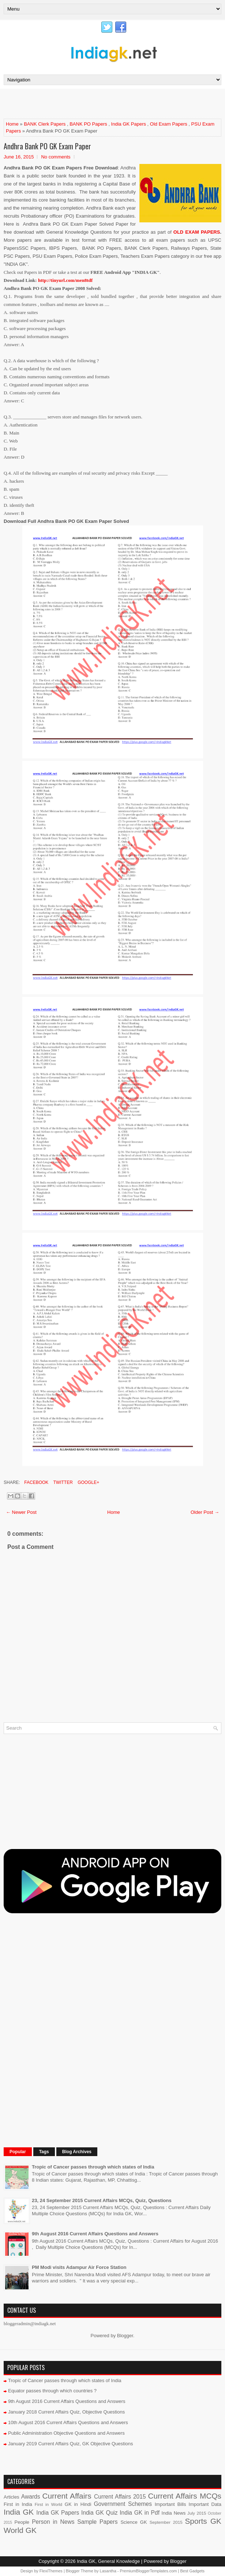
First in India (18, 2504)
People (22, 2522)
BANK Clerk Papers (44, 124)
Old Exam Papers (168, 124)
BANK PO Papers (88, 124)
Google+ (87, 1482)
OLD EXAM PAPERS (196, 232)
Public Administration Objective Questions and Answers (66, 2433)
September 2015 (166, 2522)
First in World (48, 2504)
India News (174, 2513)
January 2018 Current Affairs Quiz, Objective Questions (66, 2412)
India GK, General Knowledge (108, 2561)
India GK (19, 2512)
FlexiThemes (51, 2571)
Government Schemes (123, 2504)
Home (12, 124)
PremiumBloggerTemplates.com (148, 2571)
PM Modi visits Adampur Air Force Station (79, 2267)
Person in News (53, 2522)
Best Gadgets (192, 2571)
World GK (20, 2530)
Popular (18, 2151)
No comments (55, 157)
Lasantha (108, 2571)
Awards (30, 2496)
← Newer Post (21, 1512)
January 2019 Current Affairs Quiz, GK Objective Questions (70, 2443)
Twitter (62, 1482)
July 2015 (196, 2513)
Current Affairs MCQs (184, 2496)
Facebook (35, 1482)
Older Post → (205, 1512)
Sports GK (203, 2521)
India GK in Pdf (140, 2513)
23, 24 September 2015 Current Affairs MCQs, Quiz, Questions (102, 2200)
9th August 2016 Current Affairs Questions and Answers (95, 2233)
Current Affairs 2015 (120, 2496)
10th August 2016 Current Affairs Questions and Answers (68, 2422)
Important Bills (170, 2504)
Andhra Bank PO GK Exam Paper (47, 146)
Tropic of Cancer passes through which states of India (93, 2167)
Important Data (205, 2504)
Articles (11, 2497)
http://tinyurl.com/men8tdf (65, 280)
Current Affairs (66, 2496)
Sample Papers (97, 2522)
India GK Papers (128, 124)
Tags (44, 2151)
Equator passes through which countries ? (52, 2390)
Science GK (133, 2522)
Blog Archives (76, 2151)
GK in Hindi (78, 2504)
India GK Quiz (99, 2513)
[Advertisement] (89, 103)
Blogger (125, 2335)
